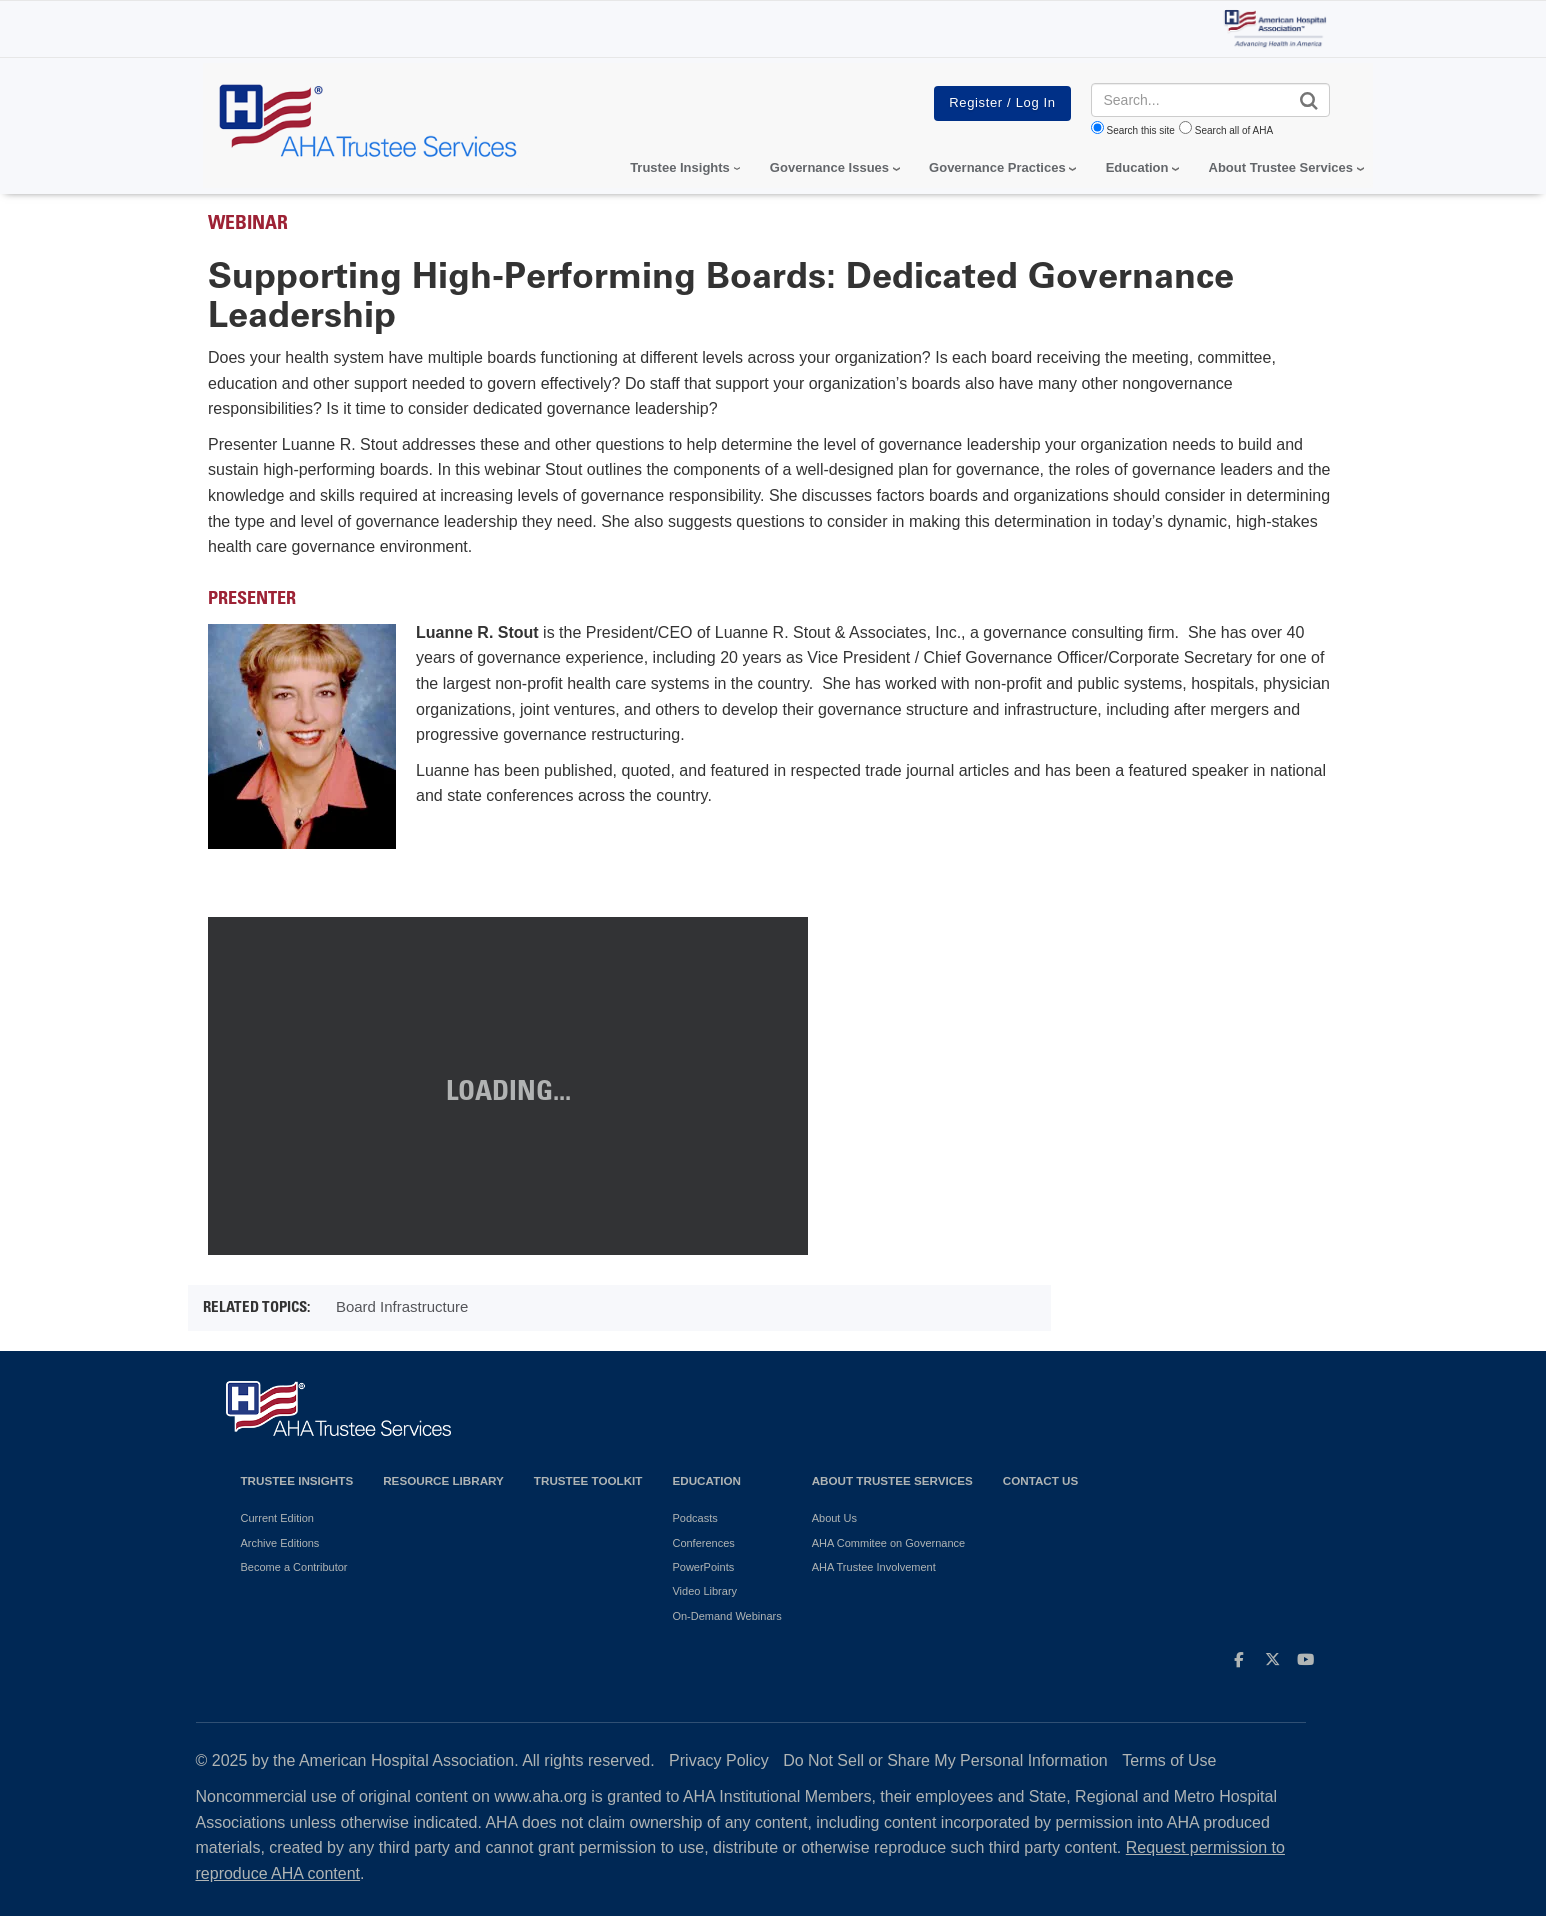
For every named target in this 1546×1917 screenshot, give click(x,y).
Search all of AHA (1234, 130)
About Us (834, 1518)
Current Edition (277, 1518)
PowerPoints (703, 1567)
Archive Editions (280, 1543)
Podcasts (694, 1518)
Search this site (1141, 130)
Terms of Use (1169, 1760)
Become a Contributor (294, 1567)
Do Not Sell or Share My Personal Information (945, 1760)
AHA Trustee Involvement (874, 1567)
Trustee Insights (297, 1480)
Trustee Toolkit (588, 1480)
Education (706, 1480)
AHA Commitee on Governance (888, 1543)
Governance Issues (829, 167)
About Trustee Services (1281, 167)
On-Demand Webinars (726, 1616)
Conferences (703, 1543)
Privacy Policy (719, 1760)
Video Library (704, 1591)
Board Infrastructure (402, 1306)
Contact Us (1041, 1480)
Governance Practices (997, 167)
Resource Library (443, 1480)
